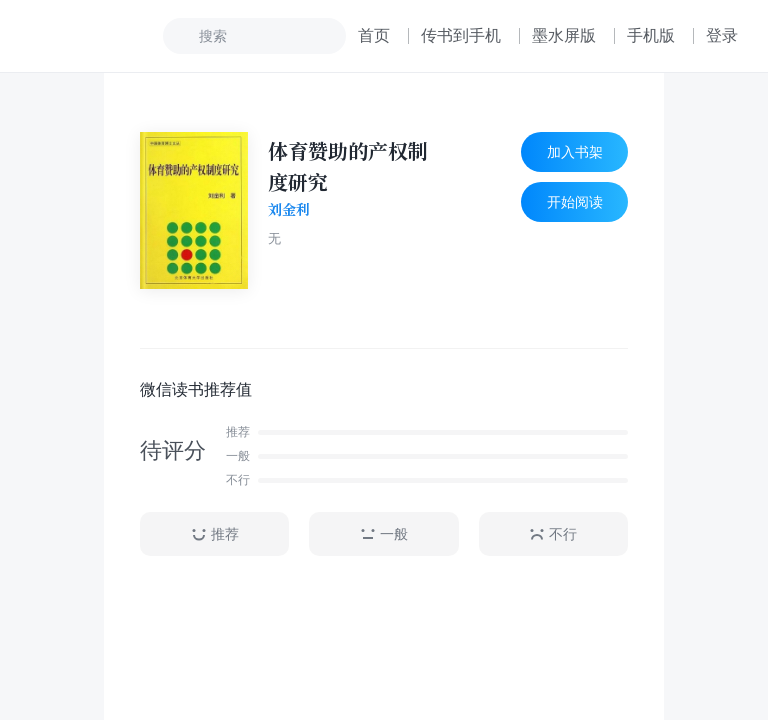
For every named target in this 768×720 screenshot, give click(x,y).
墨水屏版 (564, 35)
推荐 (215, 534)
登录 (722, 35)
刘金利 (289, 210)
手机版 (651, 35)
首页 (374, 35)
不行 (553, 534)
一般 (384, 534)
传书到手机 (461, 35)
